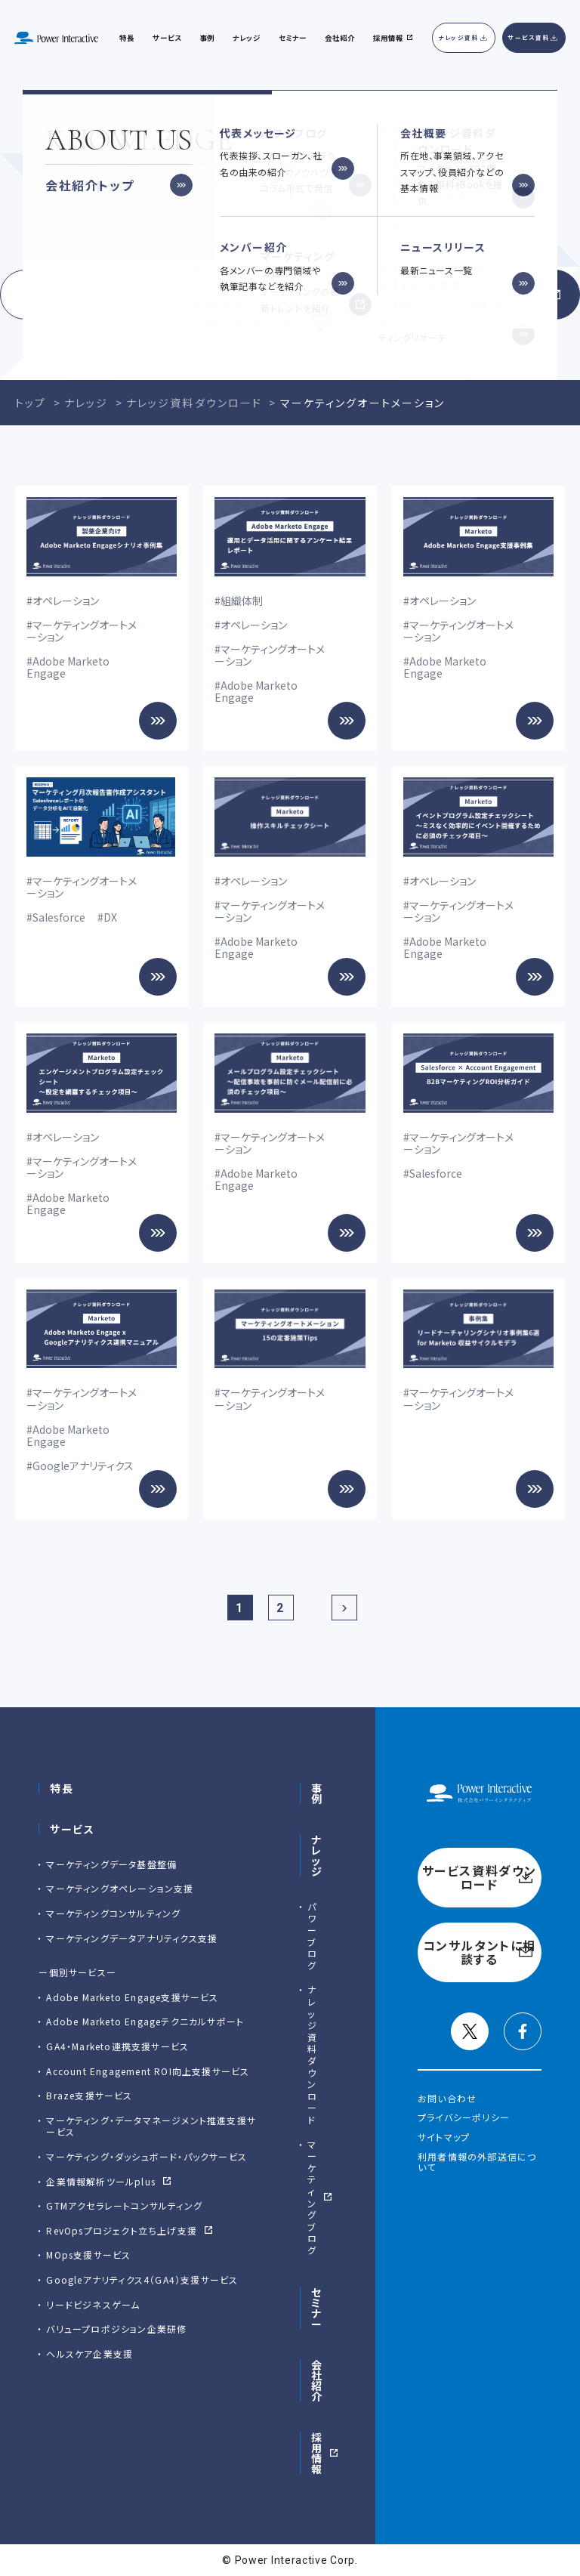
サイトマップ (444, 2136)
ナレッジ (247, 38)
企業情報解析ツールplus (101, 2181)
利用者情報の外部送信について (477, 2161)
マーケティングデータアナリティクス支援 (132, 1938)
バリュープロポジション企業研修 (116, 2328)
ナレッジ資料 (459, 37)
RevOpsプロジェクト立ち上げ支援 (121, 2230)
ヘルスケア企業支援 (89, 2353)
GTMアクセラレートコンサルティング (124, 2205)
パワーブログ (312, 1936)
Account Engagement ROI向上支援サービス (147, 2071)
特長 (61, 1788)
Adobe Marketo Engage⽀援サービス (132, 1997)
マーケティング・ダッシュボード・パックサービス (146, 2156)
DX (110, 917)
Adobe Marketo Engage (68, 667)
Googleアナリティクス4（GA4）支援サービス (142, 2279)
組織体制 (242, 601)
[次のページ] (344, 1607)
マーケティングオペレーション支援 (119, 1888)
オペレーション (65, 601)
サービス (167, 38)
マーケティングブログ (312, 2197)
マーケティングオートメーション (81, 631)
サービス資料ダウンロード (139, 294)
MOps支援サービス (88, 2254)
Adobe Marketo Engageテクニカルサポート (145, 2021)
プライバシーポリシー (464, 2117)
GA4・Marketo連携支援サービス (117, 2046)
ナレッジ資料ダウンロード (312, 2054)
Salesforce (58, 917)
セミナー (316, 2307)
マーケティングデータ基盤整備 (111, 1864)
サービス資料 (529, 37)
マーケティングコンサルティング (113, 1913)
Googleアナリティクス (83, 1465)
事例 (316, 1793)
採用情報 (316, 2452)
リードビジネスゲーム (93, 2304)
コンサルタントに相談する (440, 294)
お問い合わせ (447, 2098)
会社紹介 (340, 38)
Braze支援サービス (89, 2095)
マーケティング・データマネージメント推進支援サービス (151, 2126)
